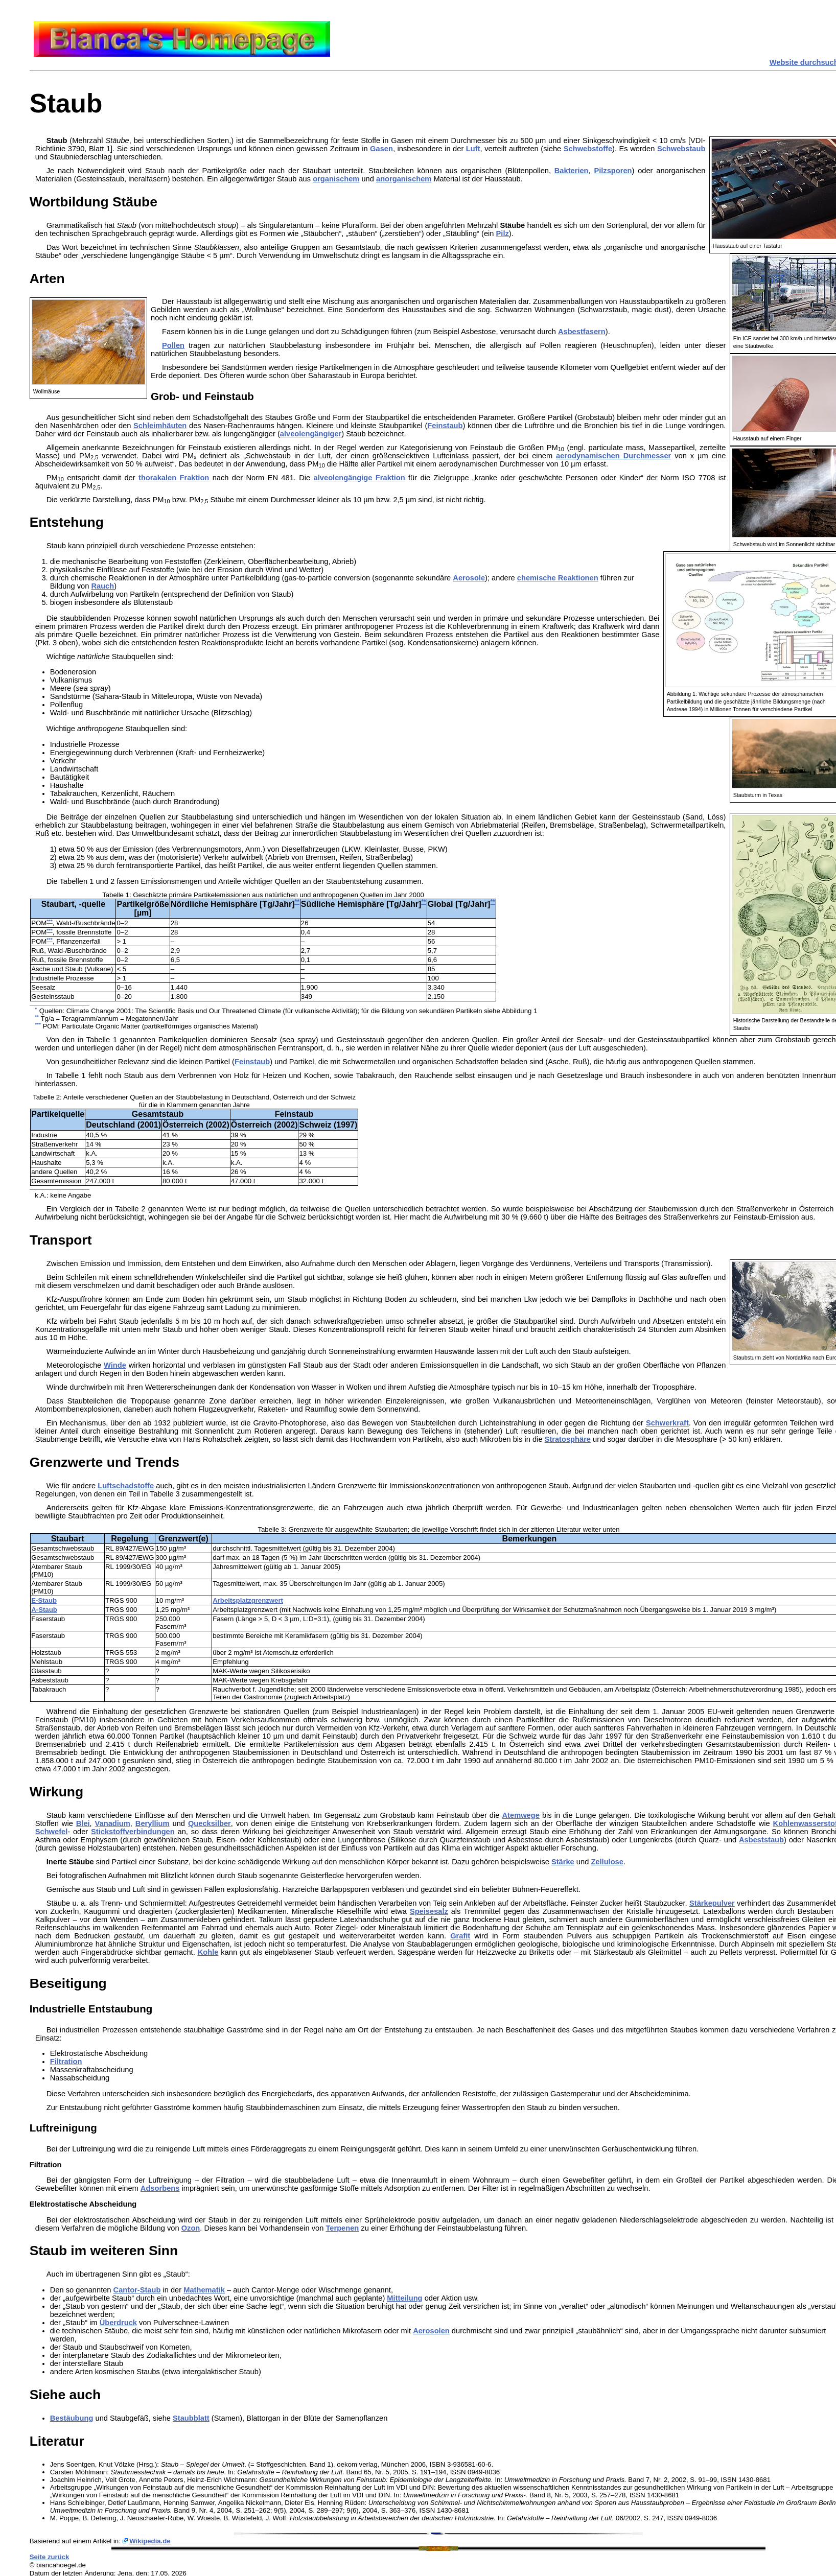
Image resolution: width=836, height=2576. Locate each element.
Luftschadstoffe (126, 1486)
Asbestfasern (582, 331)
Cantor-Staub (137, 2290)
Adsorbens (160, 2188)
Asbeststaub (761, 1840)
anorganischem (403, 179)
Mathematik (204, 2290)
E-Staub (44, 1600)
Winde (115, 1365)
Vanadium (112, 1823)
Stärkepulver (712, 1903)
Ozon (190, 2228)
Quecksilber (209, 1823)
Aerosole (469, 578)
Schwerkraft (667, 1423)
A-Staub (44, 1609)
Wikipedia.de (150, 2541)
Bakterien (571, 171)
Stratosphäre (568, 1439)
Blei (83, 1823)
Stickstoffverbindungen (133, 1832)
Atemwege (521, 1815)
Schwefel (51, 1832)
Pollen (173, 345)
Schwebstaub (681, 149)
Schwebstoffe (588, 149)
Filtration (66, 2061)
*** (50, 921)
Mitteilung (404, 2298)
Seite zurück (49, 2557)
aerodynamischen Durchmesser (613, 456)
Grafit (460, 1936)
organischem (336, 179)
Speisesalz (429, 1911)
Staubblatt (191, 2418)
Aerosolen (431, 2331)
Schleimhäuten (160, 425)
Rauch (102, 586)
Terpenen (342, 2228)
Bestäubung (72, 2418)
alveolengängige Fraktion (359, 478)
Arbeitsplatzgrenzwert (248, 1600)
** (296, 901)
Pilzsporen (613, 171)
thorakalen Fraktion (173, 478)
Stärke (562, 1862)
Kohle (208, 1952)
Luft (473, 149)
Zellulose (607, 1862)
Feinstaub (444, 425)
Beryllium (152, 1823)
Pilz (502, 233)
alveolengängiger (311, 434)
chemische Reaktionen (557, 578)
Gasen (381, 149)
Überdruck (118, 2323)
